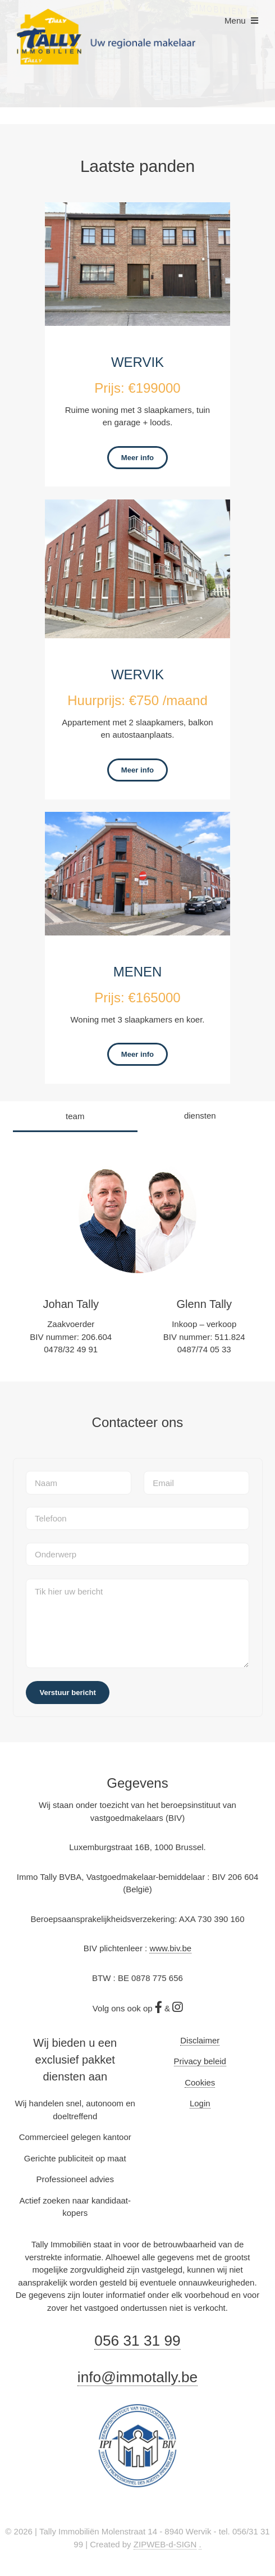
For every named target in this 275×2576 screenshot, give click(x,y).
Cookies (200, 2082)
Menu (235, 20)
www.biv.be (170, 1948)
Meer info (137, 457)
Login (200, 2103)
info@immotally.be (137, 2377)
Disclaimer (199, 2040)
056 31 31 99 (137, 2340)
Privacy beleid (200, 2061)
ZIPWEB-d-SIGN (165, 2544)
